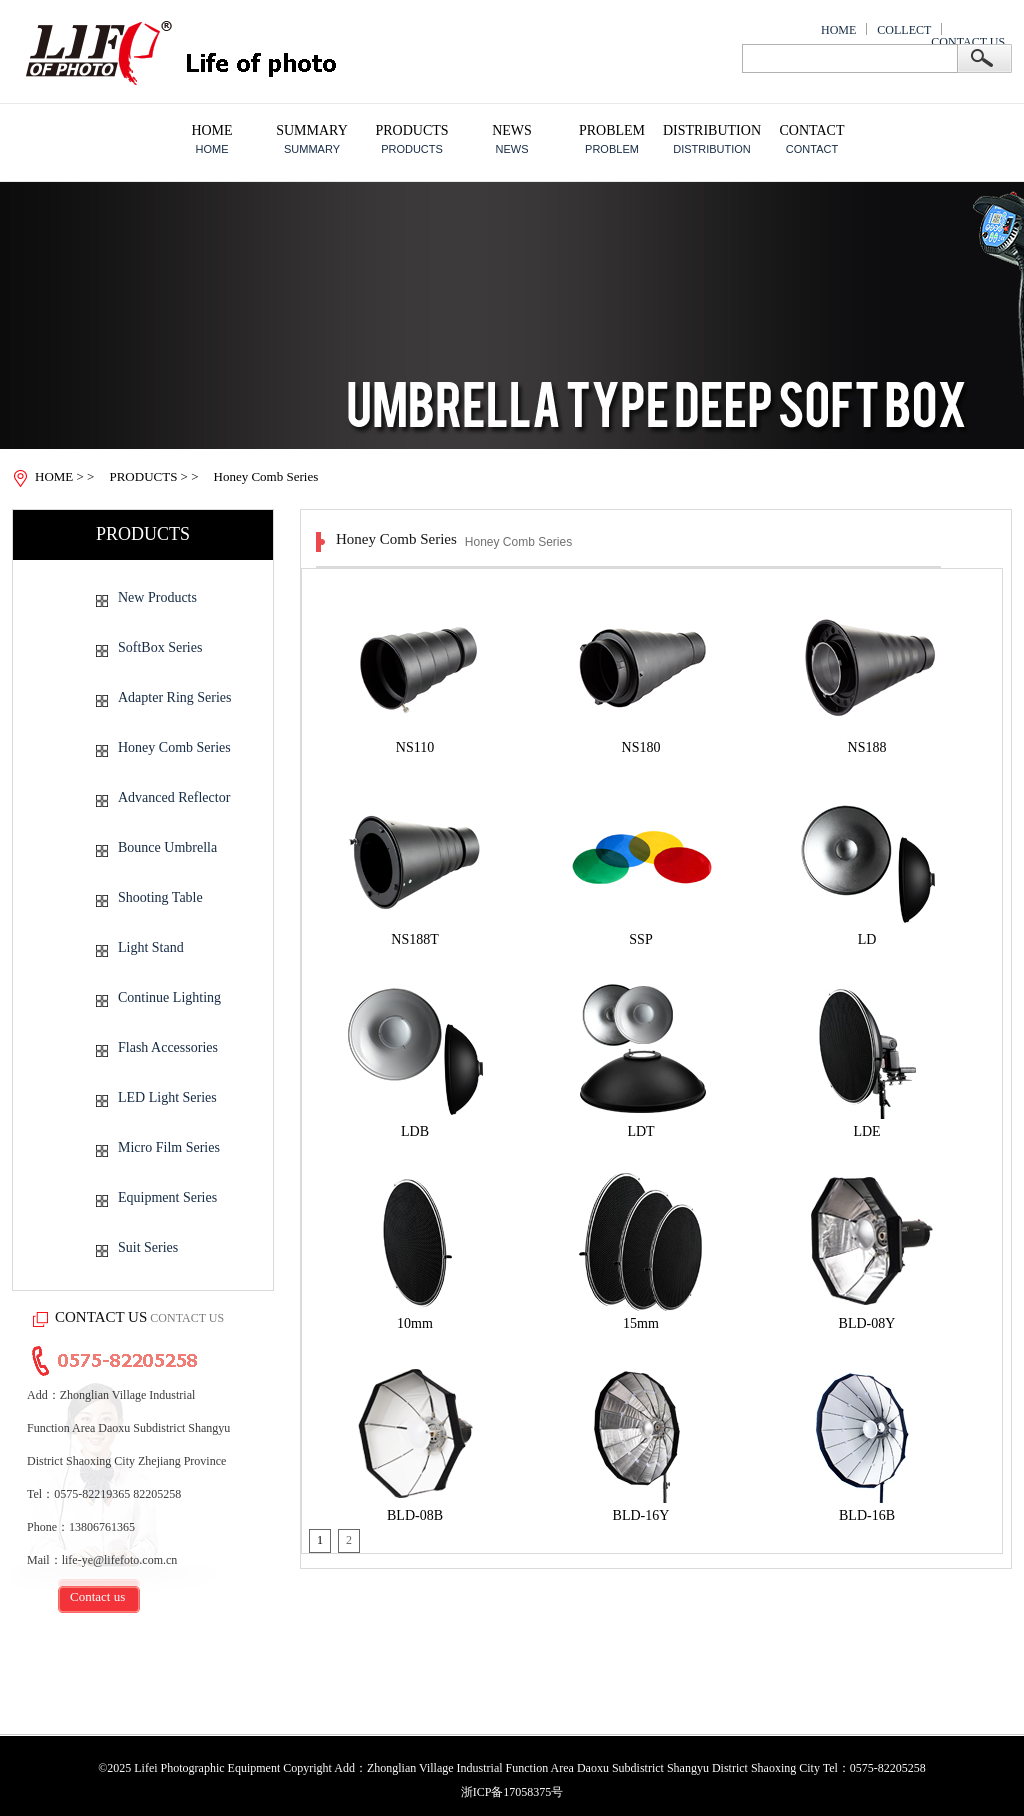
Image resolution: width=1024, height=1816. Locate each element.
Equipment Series (167, 1197)
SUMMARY (312, 130)
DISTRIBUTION (712, 130)
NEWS (512, 130)
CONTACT (812, 130)
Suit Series (148, 1247)
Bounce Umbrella (167, 847)
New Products (157, 597)
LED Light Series (167, 1097)
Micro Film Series (169, 1147)
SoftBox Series (160, 647)
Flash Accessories (168, 1047)
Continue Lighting (169, 997)
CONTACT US (968, 42)
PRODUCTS (411, 130)
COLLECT (904, 30)
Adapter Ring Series (175, 697)
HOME (838, 30)
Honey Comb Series (174, 747)
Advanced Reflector (174, 797)
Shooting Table (160, 897)
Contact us (97, 1596)
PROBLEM (612, 130)
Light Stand (151, 947)
